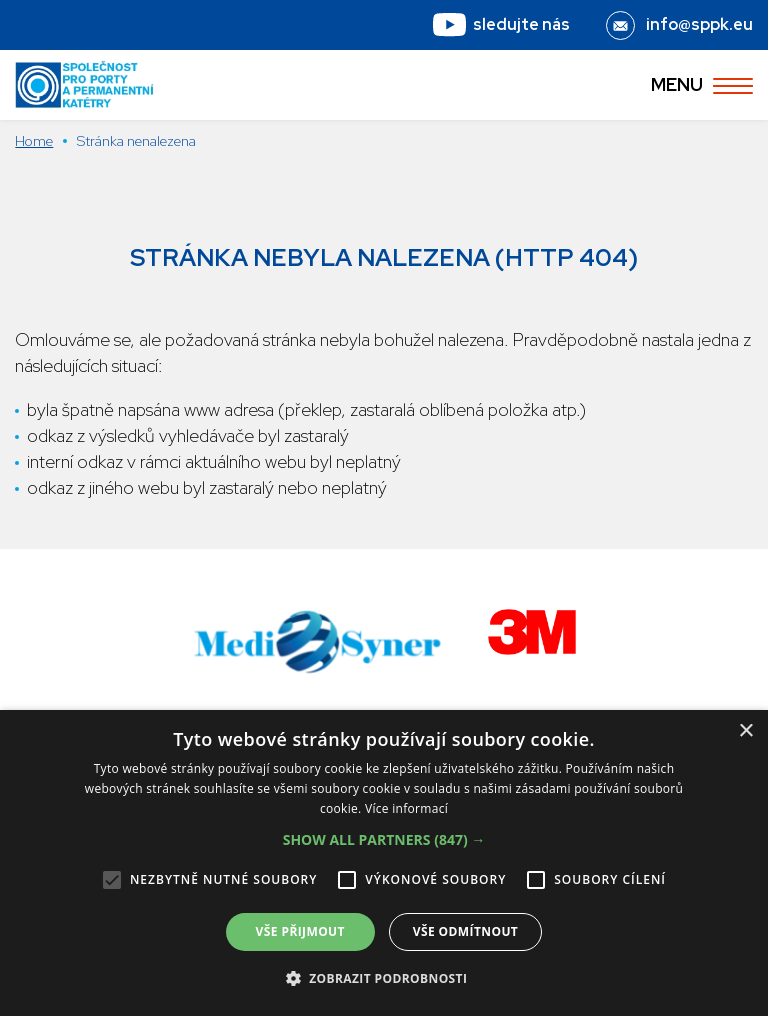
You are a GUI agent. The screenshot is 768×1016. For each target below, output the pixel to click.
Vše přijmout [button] (300, 931)
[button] (384, 840)
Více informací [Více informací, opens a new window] (406, 808)
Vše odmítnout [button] (465, 931)
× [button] (745, 731)
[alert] (384, 863)
